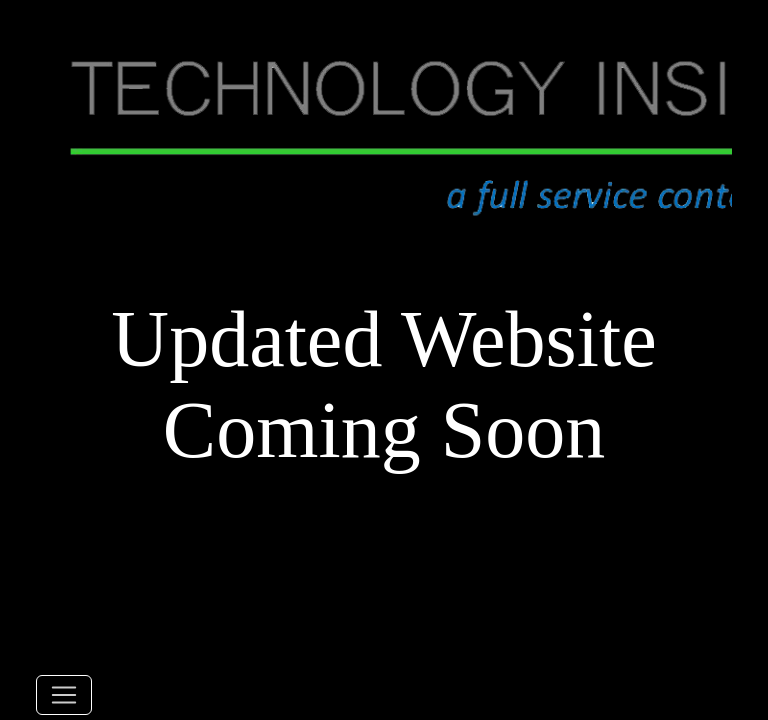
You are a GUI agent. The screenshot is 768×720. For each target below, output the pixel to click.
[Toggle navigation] (64, 695)
